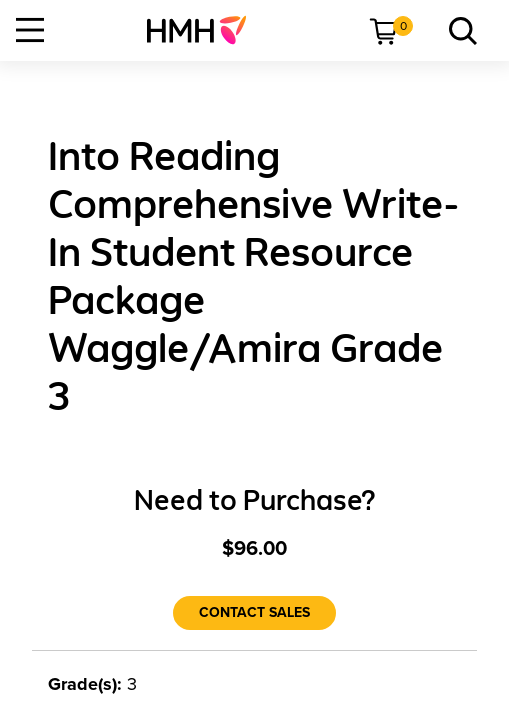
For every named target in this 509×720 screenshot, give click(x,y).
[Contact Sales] (254, 613)
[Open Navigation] (30, 30)
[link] (204, 30)
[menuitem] (204, 30)
